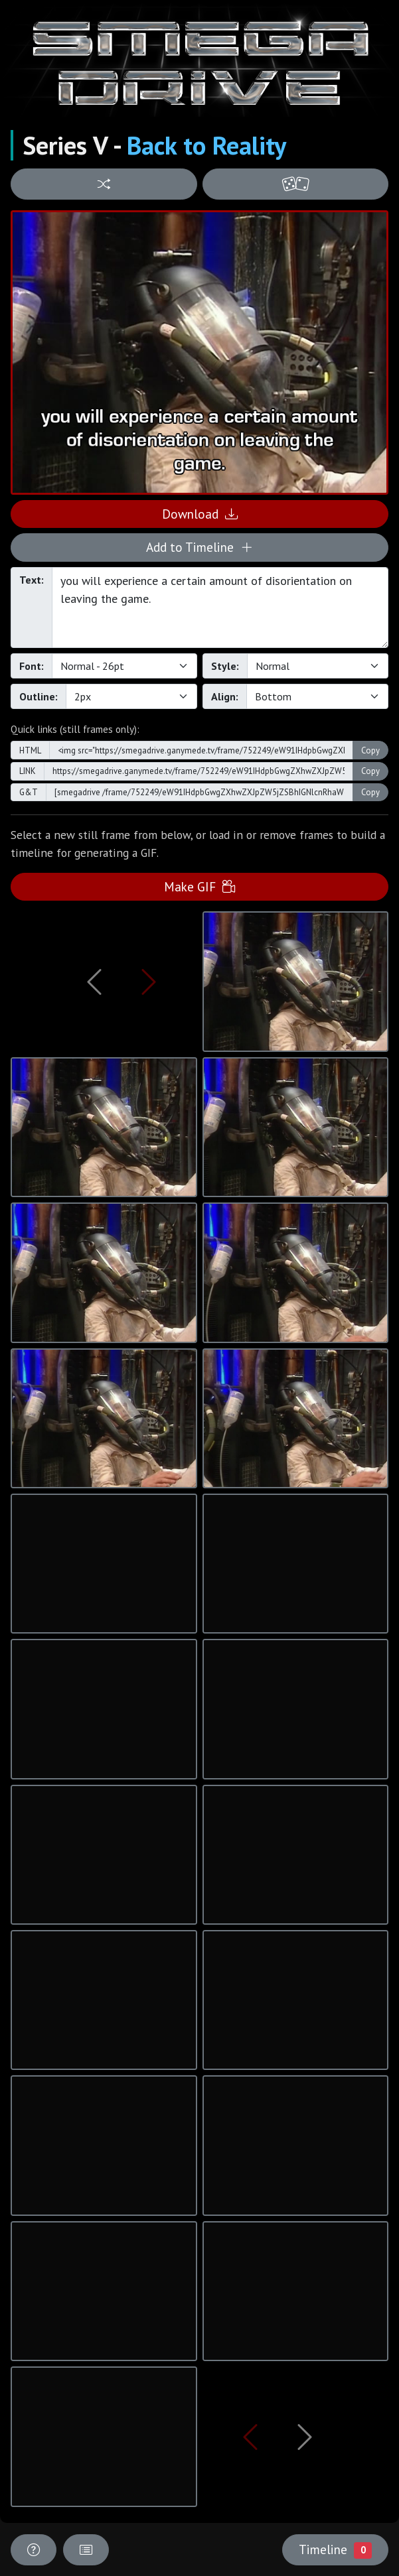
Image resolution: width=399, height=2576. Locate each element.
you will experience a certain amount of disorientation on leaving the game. (220, 607)
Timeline (335, 2549)
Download (200, 513)
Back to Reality (206, 145)
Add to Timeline (199, 547)
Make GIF (199, 886)
